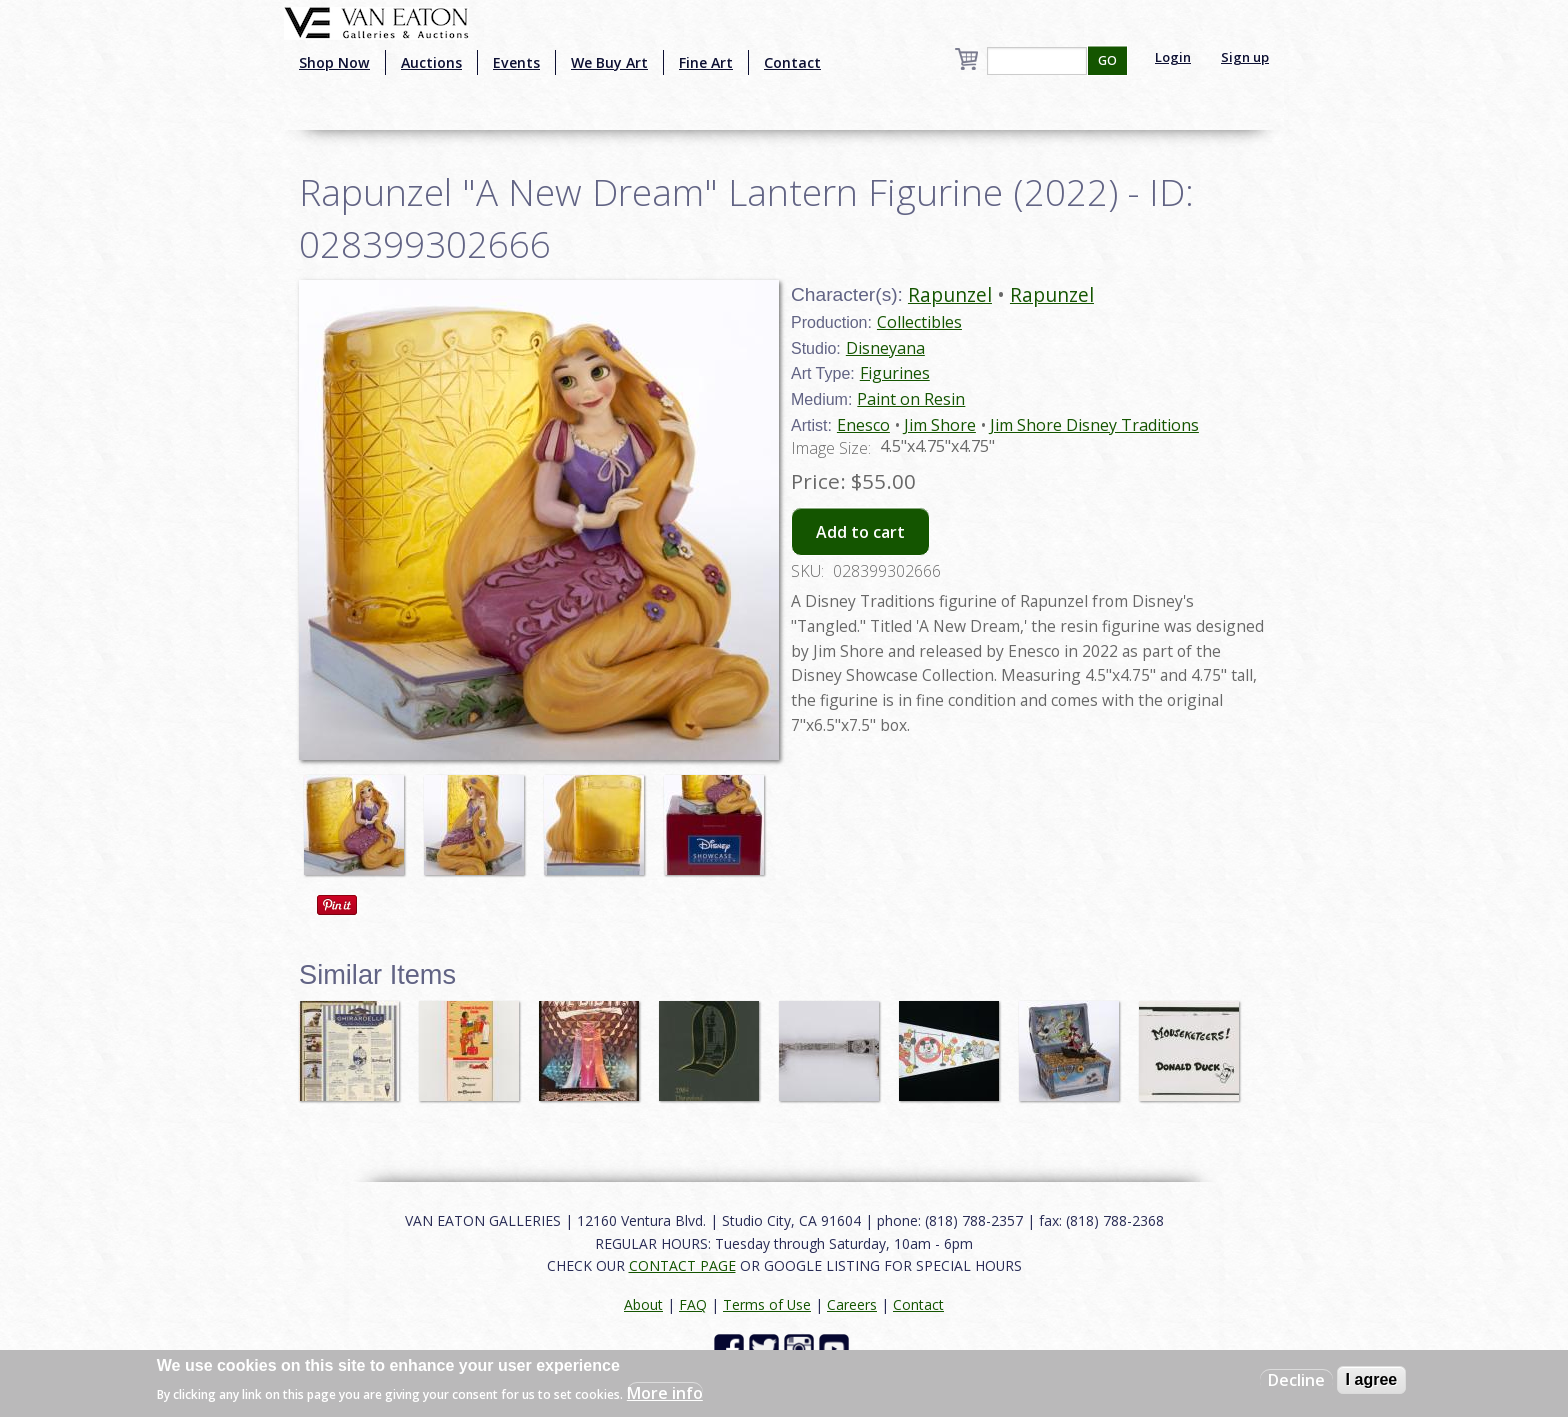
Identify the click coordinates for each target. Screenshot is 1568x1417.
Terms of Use (767, 1304)
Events (516, 62)
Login (1173, 57)
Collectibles (919, 322)
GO (1107, 60)
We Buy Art (609, 62)
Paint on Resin (911, 399)
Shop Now (334, 62)
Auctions (431, 62)
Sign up (1245, 57)
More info (665, 1393)
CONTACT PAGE (682, 1265)
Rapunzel (950, 294)
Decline (1296, 1380)
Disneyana (885, 348)
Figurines (895, 373)
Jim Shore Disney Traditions (1094, 425)
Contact (792, 62)
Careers (852, 1304)
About (643, 1304)
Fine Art (706, 62)
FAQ (693, 1304)
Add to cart (860, 532)
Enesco (863, 425)
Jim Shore (940, 425)
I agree (1372, 1379)
